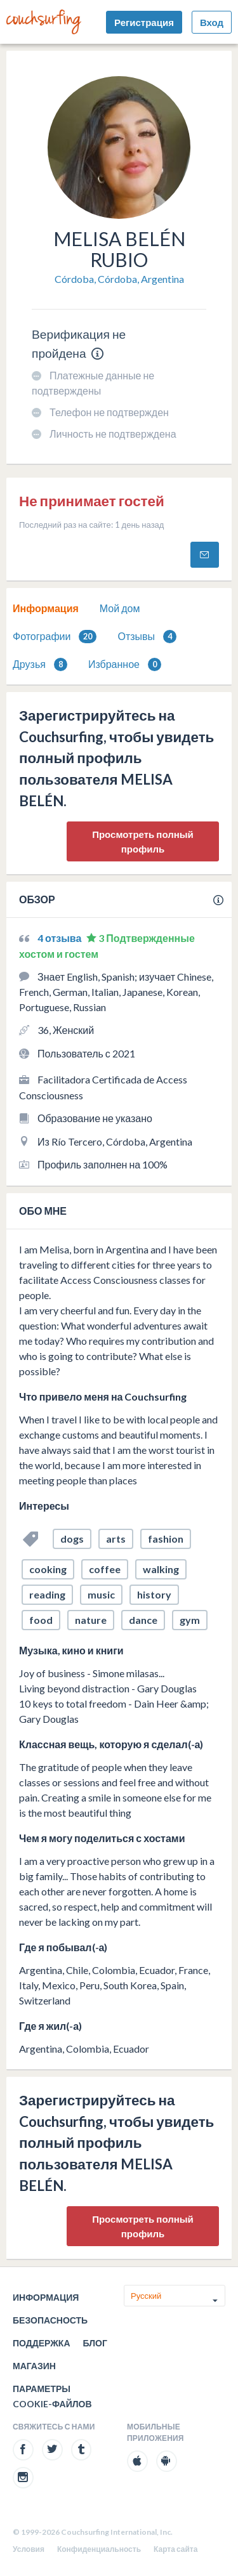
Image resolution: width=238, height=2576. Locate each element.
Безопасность (50, 2320)
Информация (46, 608)
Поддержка (41, 2342)
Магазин (34, 2365)
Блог (95, 2342)
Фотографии (54, 636)
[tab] (46, 608)
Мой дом (120, 608)
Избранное (124, 664)
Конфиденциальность (99, 2549)
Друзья (40, 664)
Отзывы (146, 636)
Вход (211, 22)
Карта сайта (175, 2549)
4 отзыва (60, 938)
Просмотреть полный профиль (143, 841)
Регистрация (144, 22)
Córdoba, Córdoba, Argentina (119, 279)
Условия (28, 2549)
